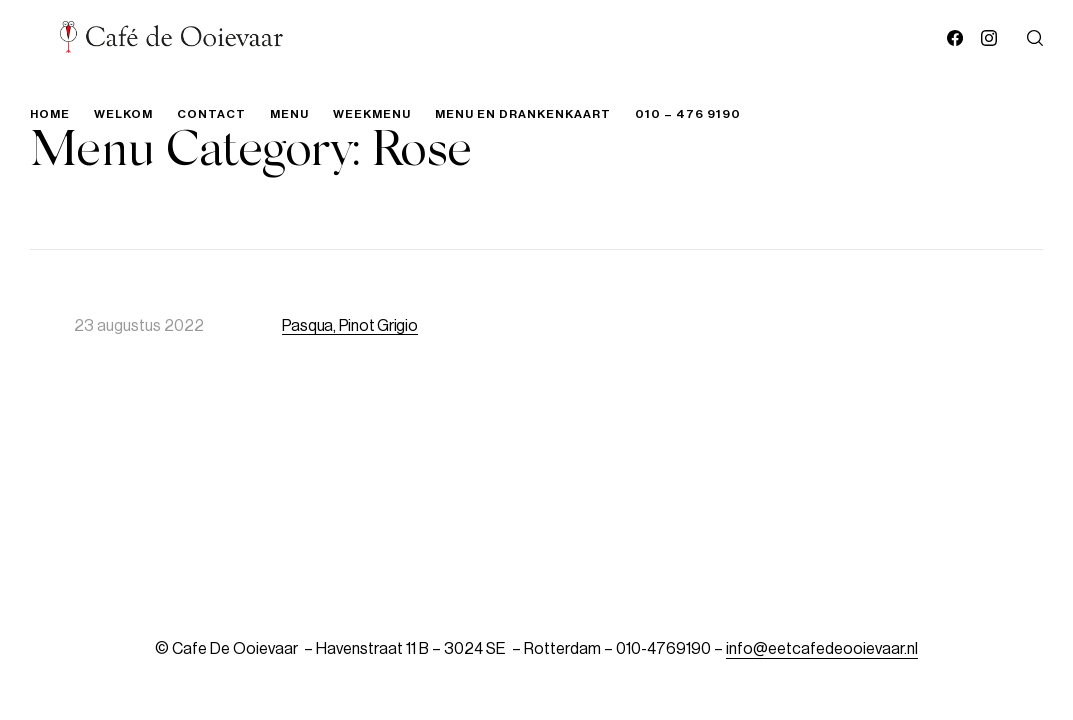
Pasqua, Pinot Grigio (350, 326)
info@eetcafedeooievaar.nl (822, 649)
